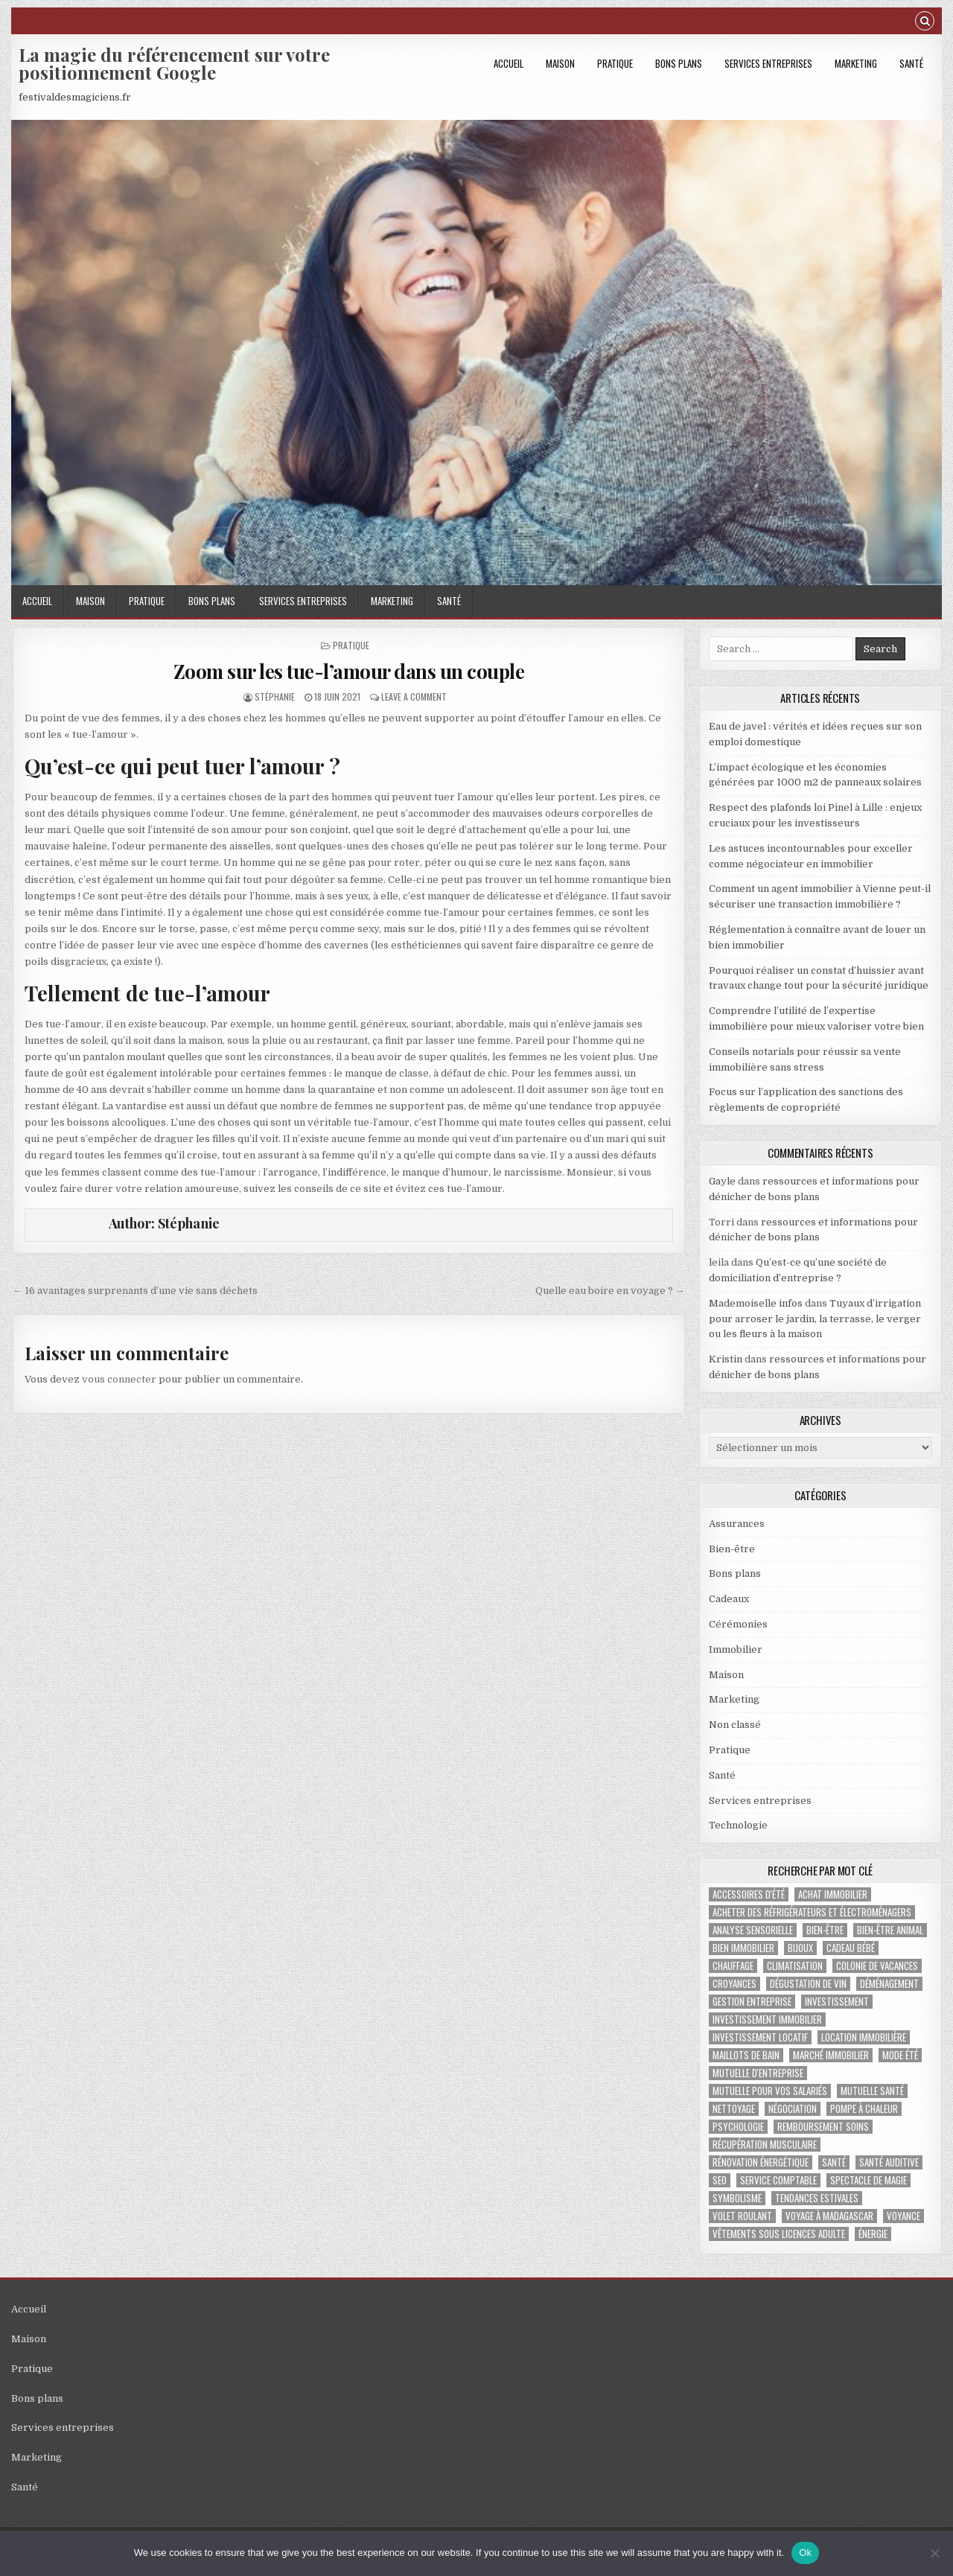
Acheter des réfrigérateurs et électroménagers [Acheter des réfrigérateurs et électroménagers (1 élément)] (812, 1912)
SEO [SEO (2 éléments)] (720, 2180)
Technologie (738, 1825)
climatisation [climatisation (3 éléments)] (795, 1966)
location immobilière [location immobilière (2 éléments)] (863, 2037)
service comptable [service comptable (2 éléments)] (778, 2180)
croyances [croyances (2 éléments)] (734, 1984)
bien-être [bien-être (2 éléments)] (825, 1930)
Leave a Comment (414, 696)
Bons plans (678, 63)
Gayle (722, 1181)
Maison (560, 63)
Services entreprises (768, 63)
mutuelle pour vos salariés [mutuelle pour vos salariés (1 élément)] (770, 2091)
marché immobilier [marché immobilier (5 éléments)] (831, 2055)
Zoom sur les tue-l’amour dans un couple (349, 671)
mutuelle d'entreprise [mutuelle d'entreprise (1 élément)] (758, 2073)
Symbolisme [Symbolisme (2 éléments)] (737, 2198)
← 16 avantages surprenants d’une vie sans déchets (135, 1290)
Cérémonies (738, 1624)
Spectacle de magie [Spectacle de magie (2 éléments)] (868, 2180)
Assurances (737, 1523)
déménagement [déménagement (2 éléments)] (889, 1984)
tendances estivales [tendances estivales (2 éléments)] (816, 2198)
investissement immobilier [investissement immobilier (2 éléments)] (767, 2019)
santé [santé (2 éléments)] (834, 2162)
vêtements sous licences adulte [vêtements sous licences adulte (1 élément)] (779, 2234)
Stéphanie (275, 696)
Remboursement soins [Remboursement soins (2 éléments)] (823, 2127)
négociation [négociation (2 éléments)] (792, 2109)
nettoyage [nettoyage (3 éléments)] (734, 2109)
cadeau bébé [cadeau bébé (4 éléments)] (850, 1948)
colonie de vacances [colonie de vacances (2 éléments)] (877, 1966)
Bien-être (732, 1549)
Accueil (508, 63)
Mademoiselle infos (756, 1303)
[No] (934, 2552)
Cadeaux (729, 1598)
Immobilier (735, 1649)
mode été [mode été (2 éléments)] (900, 2055)
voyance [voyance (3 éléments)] (903, 2216)
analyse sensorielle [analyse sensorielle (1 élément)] (753, 1930)
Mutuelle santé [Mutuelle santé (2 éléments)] (872, 2091)
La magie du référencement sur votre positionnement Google (174, 63)
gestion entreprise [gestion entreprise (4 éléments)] (752, 2002)
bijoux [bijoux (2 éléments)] (800, 1948)
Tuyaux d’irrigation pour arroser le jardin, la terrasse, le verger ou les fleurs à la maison (815, 1319)
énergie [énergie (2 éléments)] (872, 2234)
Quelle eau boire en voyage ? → (610, 1290)
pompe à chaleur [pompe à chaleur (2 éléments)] (864, 2109)
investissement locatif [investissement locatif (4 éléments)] (760, 2037)
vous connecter (119, 1379)
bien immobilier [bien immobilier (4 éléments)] (743, 1948)
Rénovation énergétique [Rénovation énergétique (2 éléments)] (761, 2162)
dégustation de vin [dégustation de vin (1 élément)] (808, 1984)
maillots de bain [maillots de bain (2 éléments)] (746, 2055)
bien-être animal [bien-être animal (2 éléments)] (890, 1930)
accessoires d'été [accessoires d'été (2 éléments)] (749, 1894)
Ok (805, 2552)
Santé (911, 63)
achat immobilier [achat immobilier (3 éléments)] (832, 1894)
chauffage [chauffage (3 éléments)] (733, 1966)
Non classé (735, 1724)
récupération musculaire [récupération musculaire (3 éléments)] (765, 2144)
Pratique (615, 63)
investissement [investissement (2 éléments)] (837, 2002)
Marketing (856, 63)
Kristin (725, 1359)
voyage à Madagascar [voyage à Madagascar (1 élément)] (829, 2216)
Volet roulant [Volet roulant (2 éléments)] (742, 2216)
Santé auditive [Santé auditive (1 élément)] (889, 2162)
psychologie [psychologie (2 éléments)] (738, 2127)
